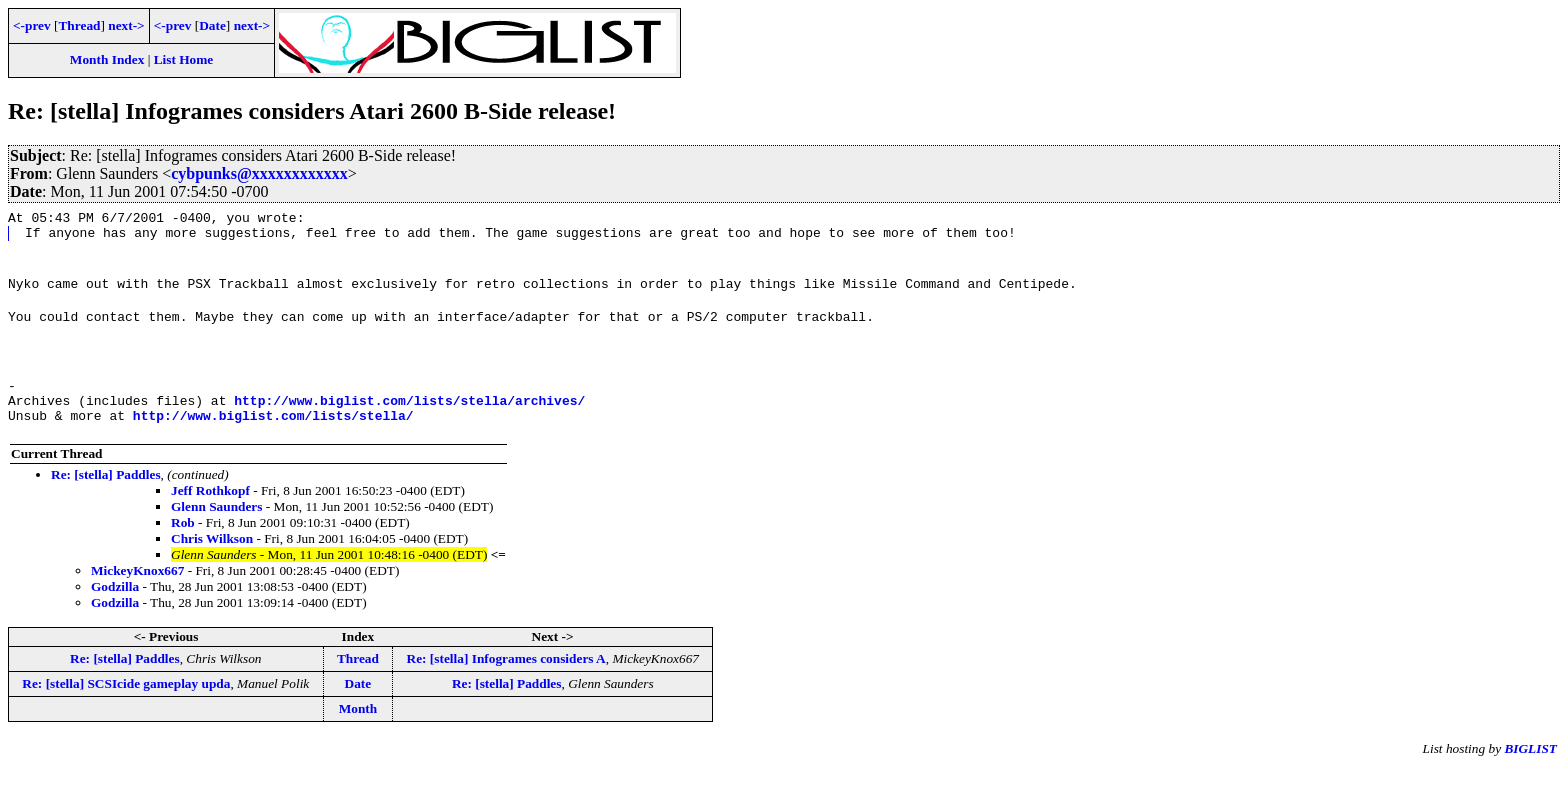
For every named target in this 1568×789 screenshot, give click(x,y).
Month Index (107, 59)
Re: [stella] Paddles (106, 495)
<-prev (32, 25)
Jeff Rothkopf (210, 511)
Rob (183, 543)
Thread (79, 25)
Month (358, 729)
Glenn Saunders (216, 527)
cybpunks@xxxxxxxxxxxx (259, 173)
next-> (126, 25)
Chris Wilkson (212, 559)
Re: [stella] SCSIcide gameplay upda (126, 704)
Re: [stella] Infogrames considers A (506, 679)
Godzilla (115, 607)
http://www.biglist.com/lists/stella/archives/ (409, 418)
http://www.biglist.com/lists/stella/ (273, 436)
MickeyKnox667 (137, 591)
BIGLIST (1530, 769)
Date (212, 25)
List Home (184, 59)
